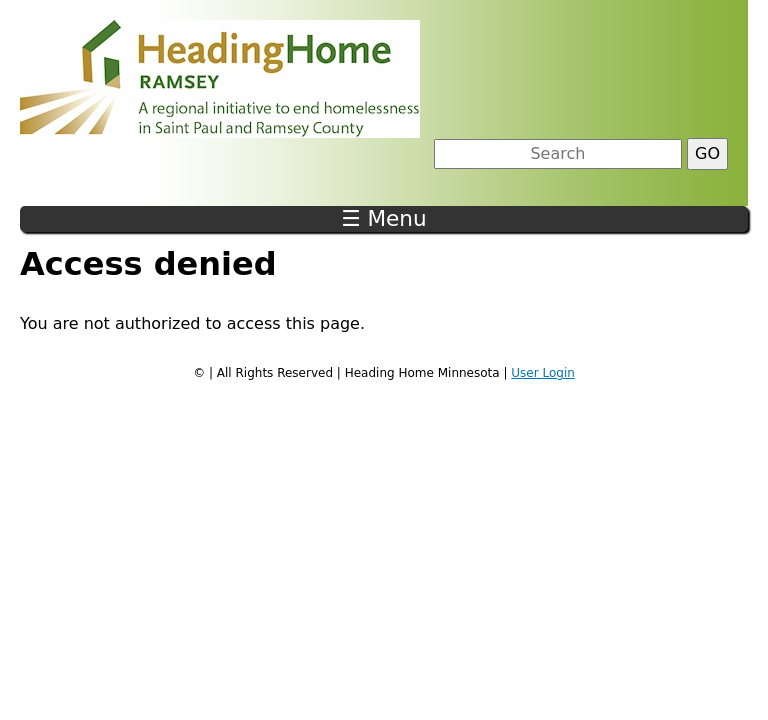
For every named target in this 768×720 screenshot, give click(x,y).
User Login (543, 373)
